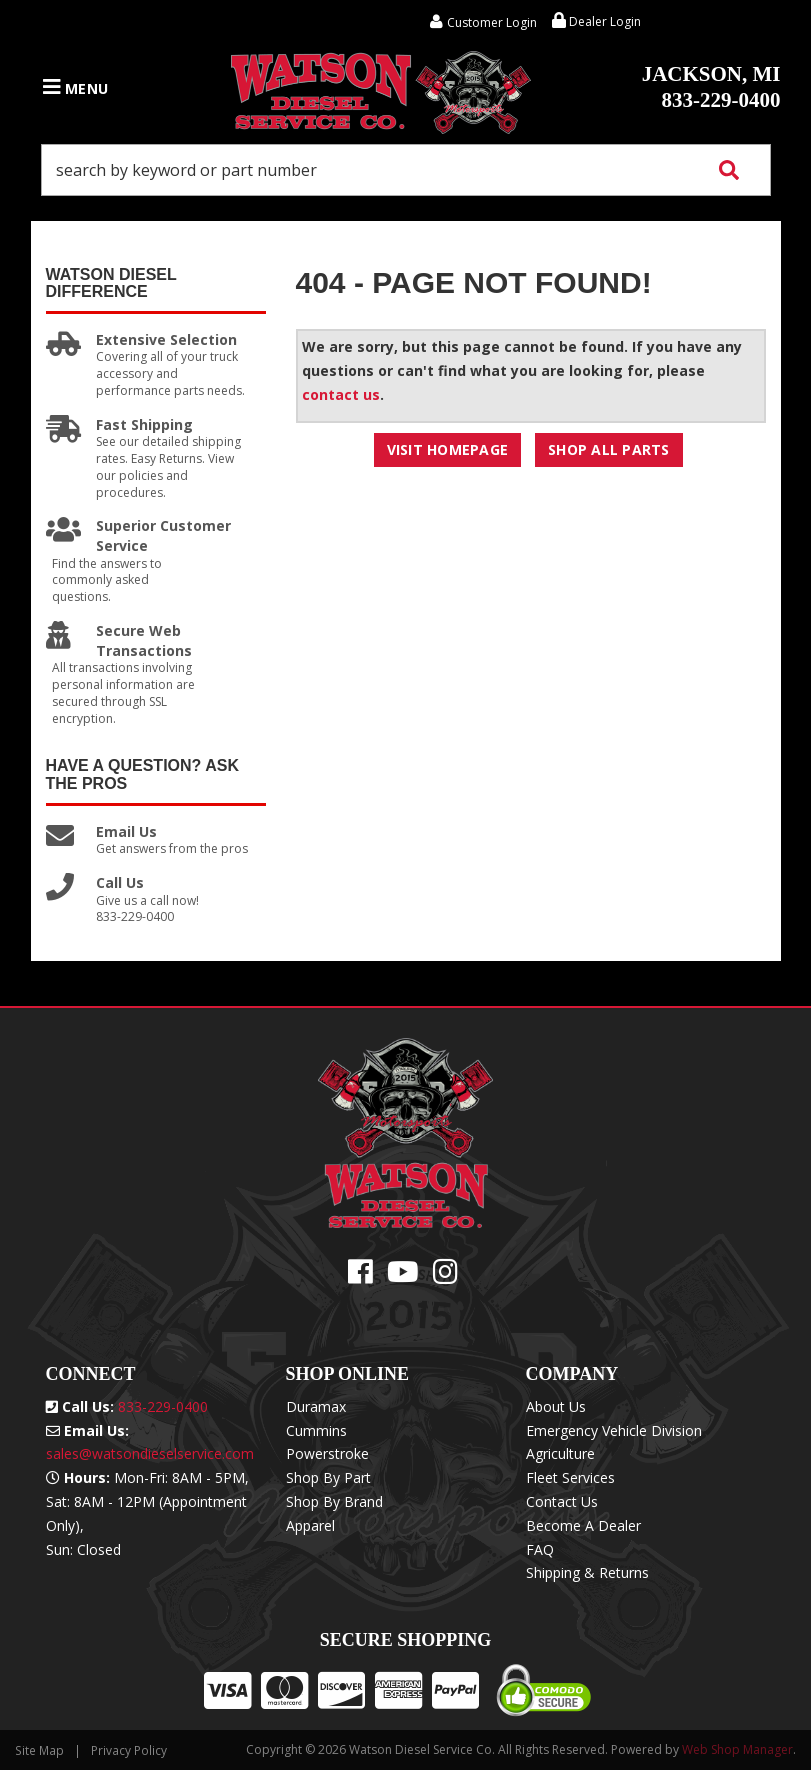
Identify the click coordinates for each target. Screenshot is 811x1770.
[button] (406, 170)
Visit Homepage (448, 449)
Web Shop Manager (737, 1749)
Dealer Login (596, 21)
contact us (341, 394)
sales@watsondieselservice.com (150, 1453)
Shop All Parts (609, 449)
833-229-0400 (711, 87)
